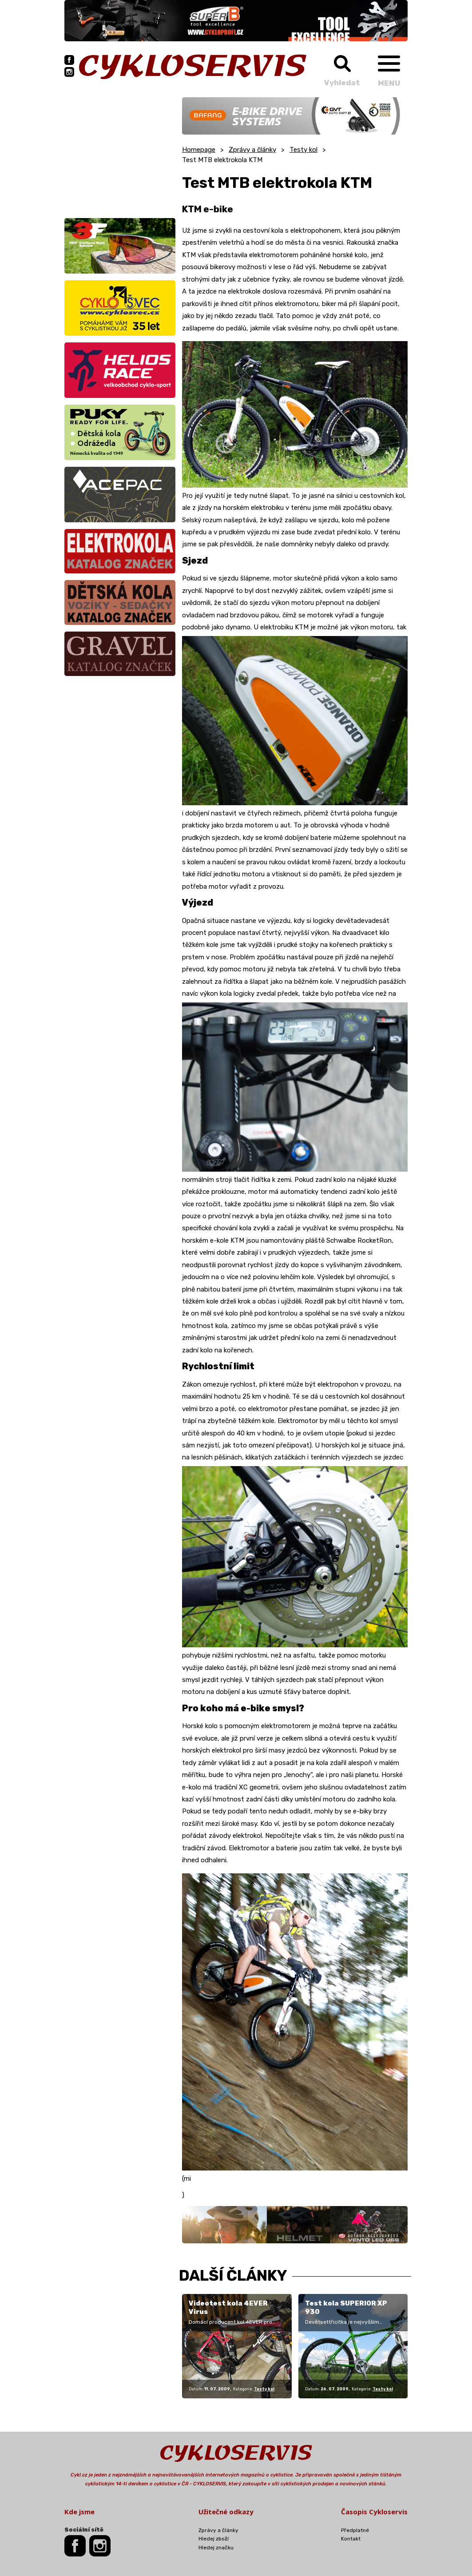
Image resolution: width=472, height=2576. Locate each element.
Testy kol (303, 150)
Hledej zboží (213, 2539)
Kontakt (351, 2539)
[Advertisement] (119, 152)
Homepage (198, 150)
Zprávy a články (252, 150)
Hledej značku (216, 2547)
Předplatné (355, 2530)
